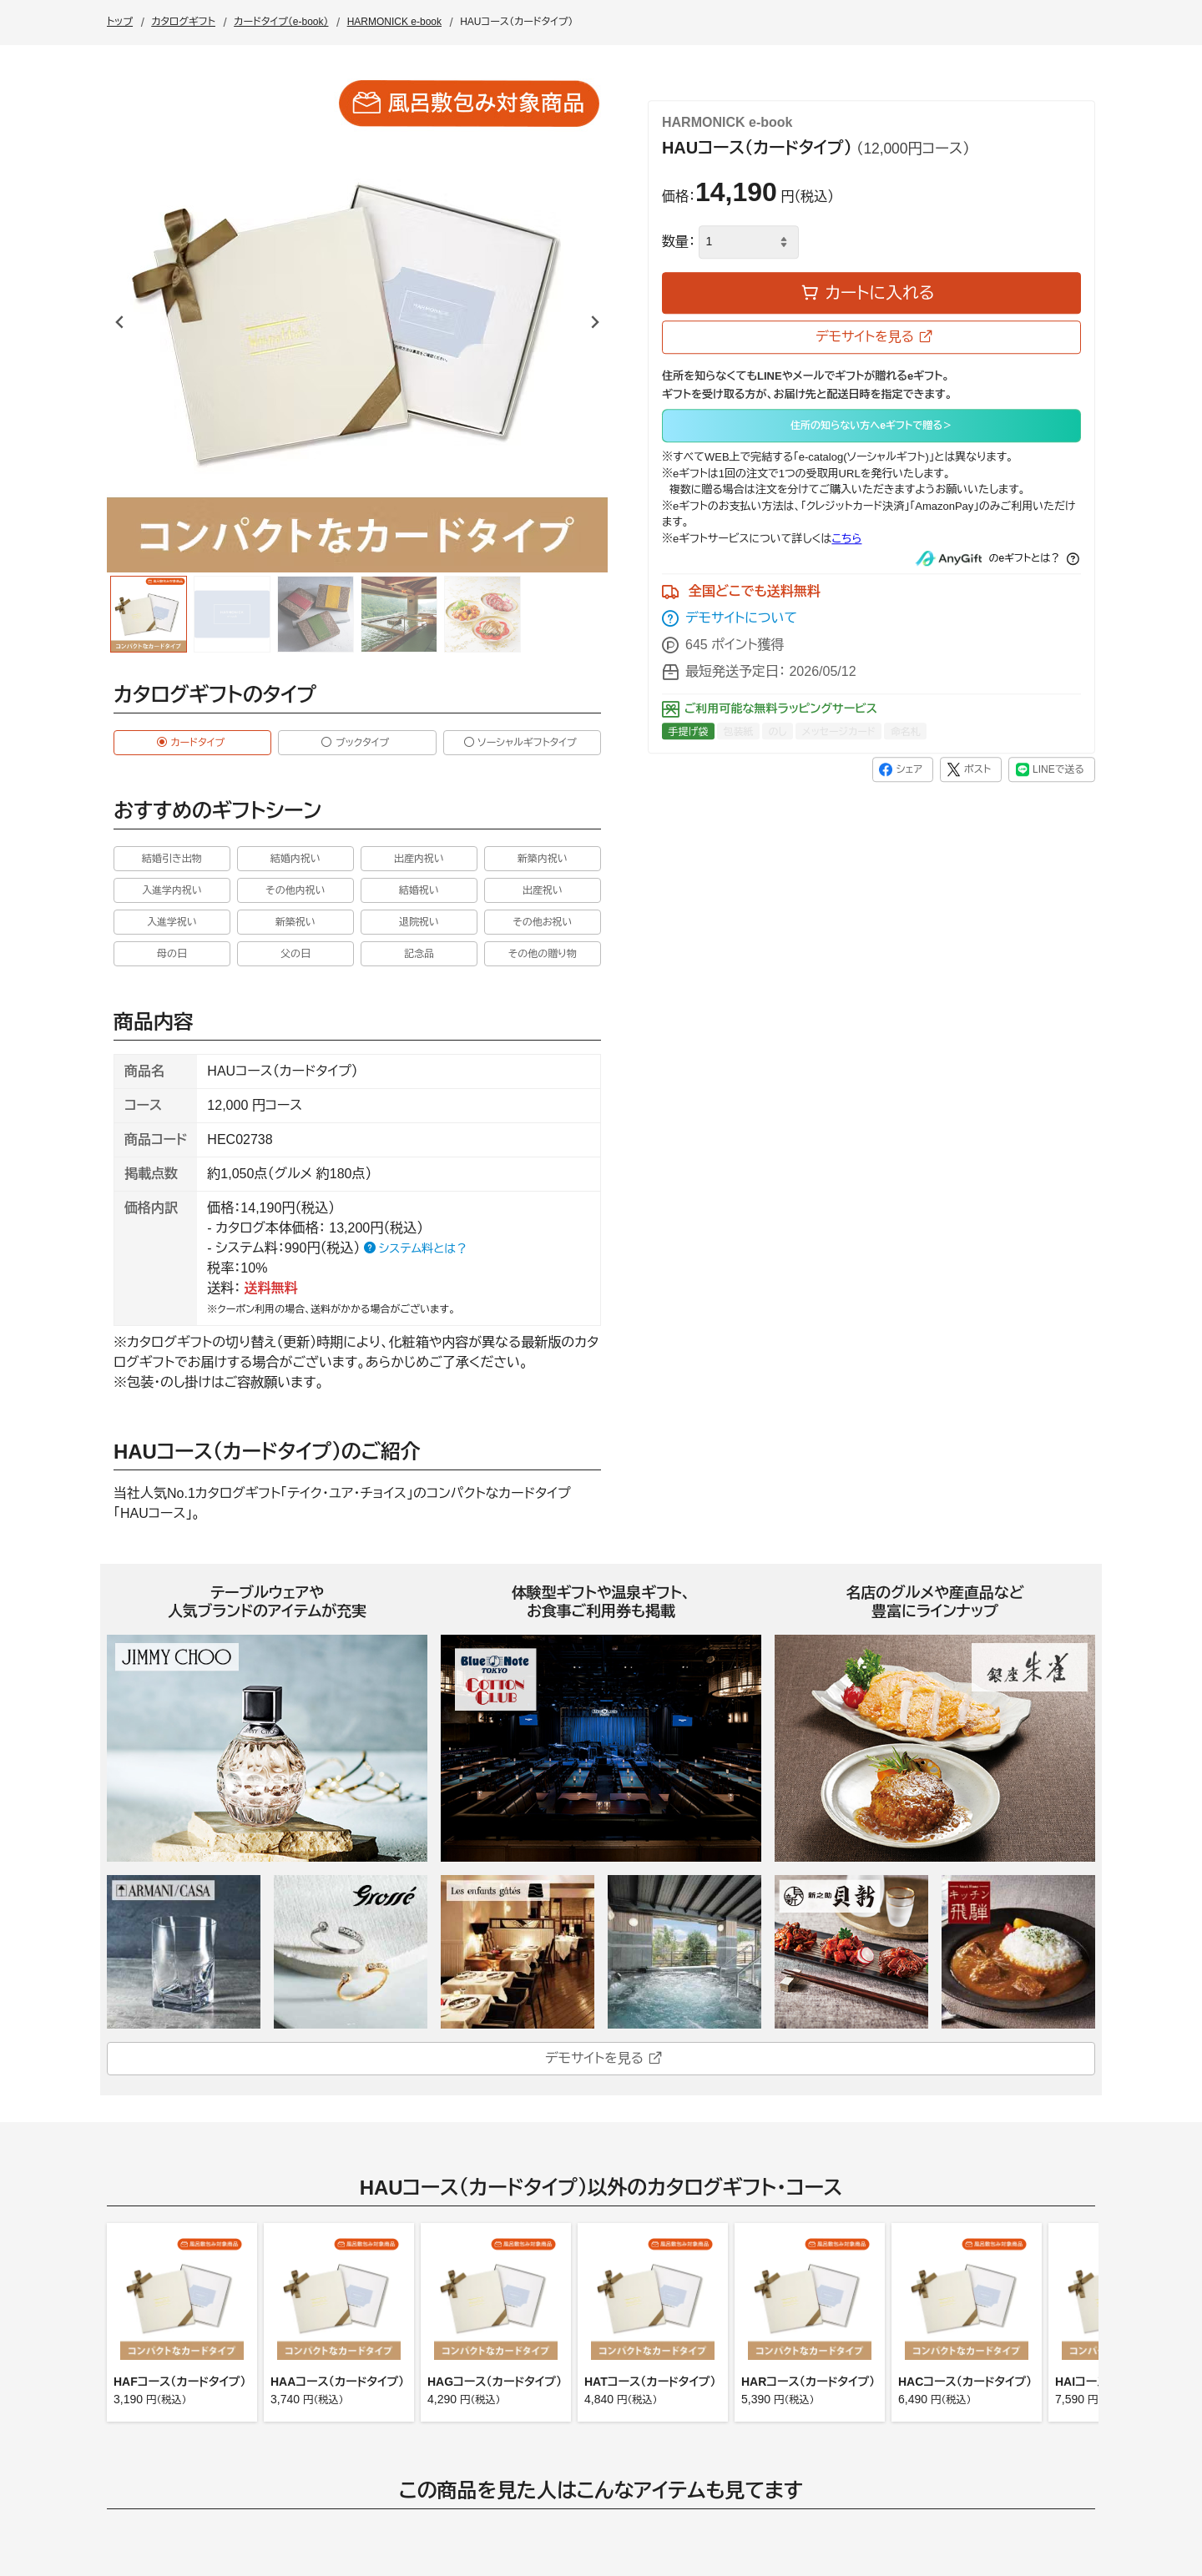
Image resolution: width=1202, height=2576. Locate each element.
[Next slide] (594, 322)
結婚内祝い (295, 859)
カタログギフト (183, 22)
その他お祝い (542, 922)
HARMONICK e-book (394, 22)
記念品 (419, 954)
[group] (148, 614)
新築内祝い (543, 859)
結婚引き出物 (172, 859)
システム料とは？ (415, 1248)
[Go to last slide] (120, 322)
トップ (120, 22)
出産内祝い (419, 859)
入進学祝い (172, 922)
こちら (846, 538)
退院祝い (419, 922)
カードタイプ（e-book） (281, 22)
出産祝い (543, 890)
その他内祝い (295, 890)
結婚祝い (419, 890)
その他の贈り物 (542, 954)
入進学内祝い (172, 890)
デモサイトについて (729, 619)
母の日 (172, 954)
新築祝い (295, 922)
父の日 (295, 954)
